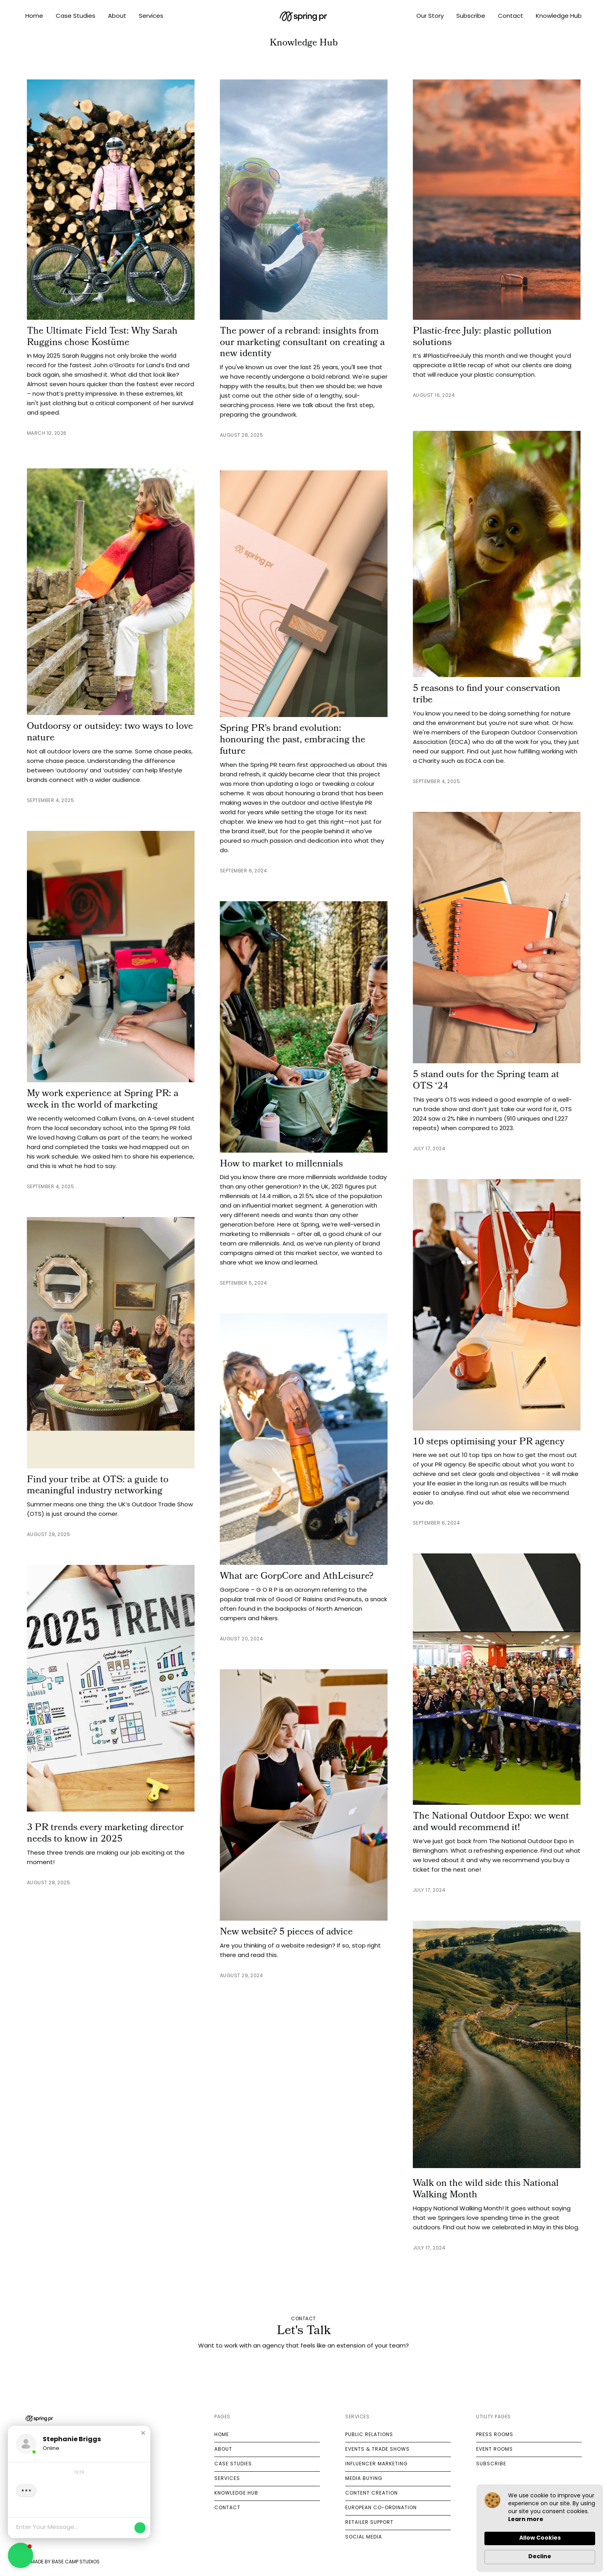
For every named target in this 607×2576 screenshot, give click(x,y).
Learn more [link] (525, 2520)
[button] (143, 2433)
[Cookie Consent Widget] (540, 2528)
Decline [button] (539, 2557)
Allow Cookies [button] (540, 2538)
